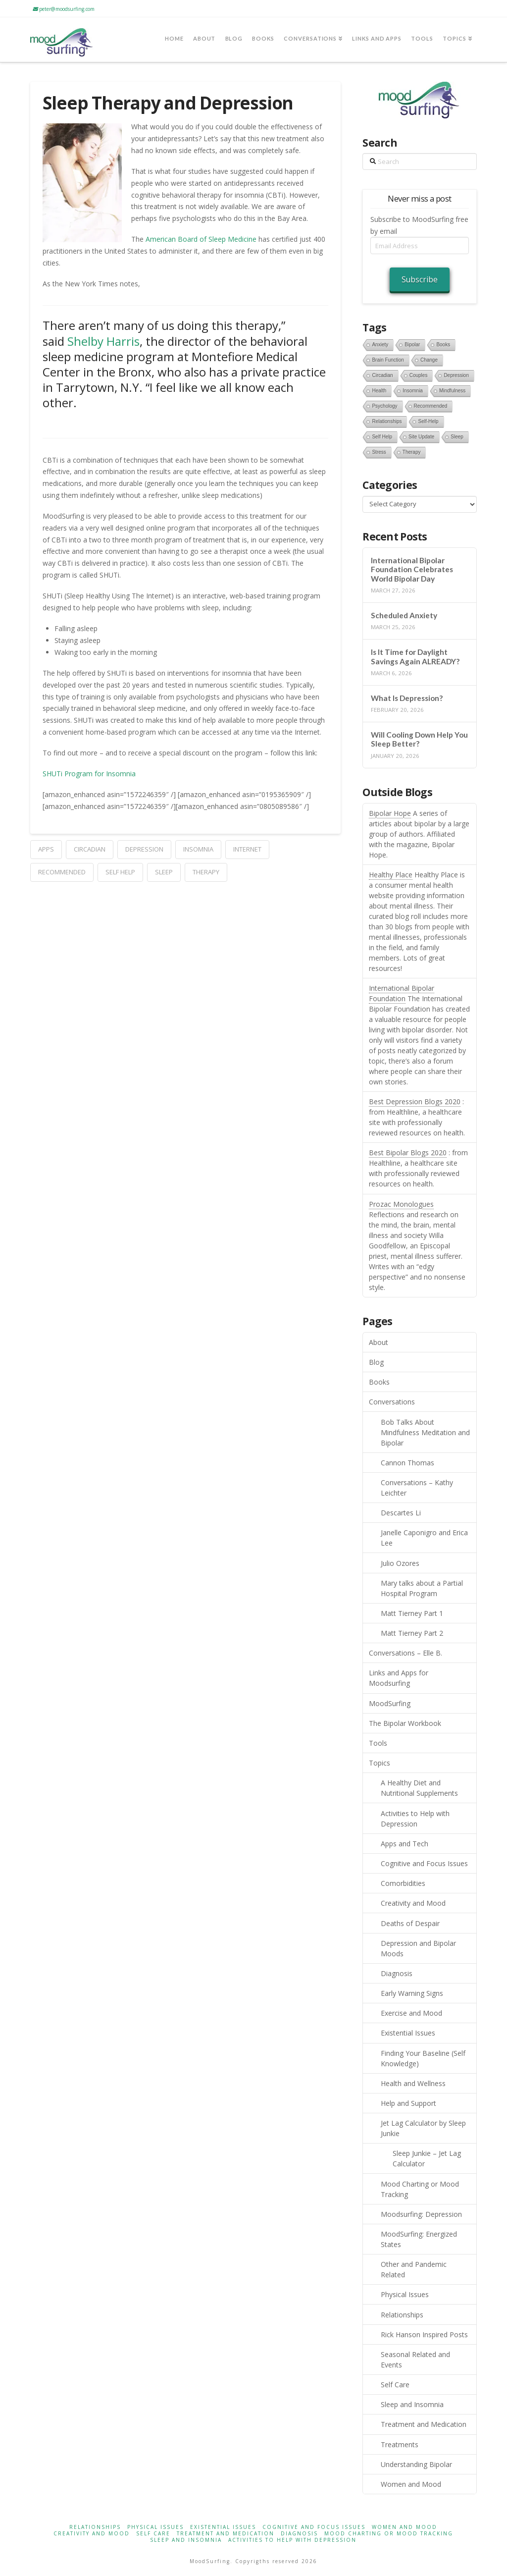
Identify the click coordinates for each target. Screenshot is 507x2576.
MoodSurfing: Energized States (419, 2239)
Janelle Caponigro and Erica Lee (424, 1538)
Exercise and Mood (411, 2013)
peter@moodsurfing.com (64, 8)
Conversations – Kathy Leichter (417, 1488)
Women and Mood (411, 2484)
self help (120, 871)
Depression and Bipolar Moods (418, 1948)
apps (46, 849)
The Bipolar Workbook (405, 1723)
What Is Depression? (407, 698)
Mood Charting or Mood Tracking (420, 2189)
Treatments (399, 2444)
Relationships (402, 2314)
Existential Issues (408, 2033)
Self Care (395, 2384)
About (378, 1342)
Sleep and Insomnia (412, 2404)
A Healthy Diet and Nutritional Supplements (419, 1788)
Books (379, 1382)
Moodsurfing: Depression (421, 2214)
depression (144, 849)
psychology (384, 406)
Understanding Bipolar (416, 2464)
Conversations (392, 1401)
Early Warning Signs (412, 1993)
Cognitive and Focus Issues (424, 1863)
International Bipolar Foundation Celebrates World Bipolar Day (412, 569)
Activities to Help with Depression (415, 1818)
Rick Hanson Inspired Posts (424, 2334)
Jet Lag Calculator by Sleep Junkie (423, 2128)
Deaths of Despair (410, 1923)
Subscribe (420, 279)
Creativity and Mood (413, 1903)
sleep (164, 871)
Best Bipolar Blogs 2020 (408, 1152)
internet (247, 849)
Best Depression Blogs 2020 (414, 1101)
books (443, 344)
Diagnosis (396, 1973)
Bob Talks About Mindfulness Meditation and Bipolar (425, 1432)
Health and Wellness (413, 2083)
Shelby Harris (103, 341)
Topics (379, 1763)
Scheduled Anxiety (404, 615)
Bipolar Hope (390, 813)
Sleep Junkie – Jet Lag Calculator (427, 2158)
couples (418, 375)
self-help (428, 421)
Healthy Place (390, 874)
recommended (62, 871)
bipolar (412, 344)
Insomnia (198, 849)
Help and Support (408, 2103)
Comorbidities (403, 1883)
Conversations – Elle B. (405, 1653)
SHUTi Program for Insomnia (89, 773)
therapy (206, 871)
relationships (387, 421)
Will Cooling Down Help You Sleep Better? (419, 739)
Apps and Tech (404, 1843)
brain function (388, 360)
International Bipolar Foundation (401, 993)
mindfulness (452, 390)
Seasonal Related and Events (415, 2359)
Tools (378, 1743)
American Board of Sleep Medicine (201, 239)
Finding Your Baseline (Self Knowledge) (423, 2058)
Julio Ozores (400, 1563)
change (429, 360)
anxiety (380, 344)
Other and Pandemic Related (414, 2269)
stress (379, 452)
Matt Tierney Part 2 (412, 1633)
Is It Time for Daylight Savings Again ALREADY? (415, 656)
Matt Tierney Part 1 (412, 1613)
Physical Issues (405, 2294)
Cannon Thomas (407, 1462)
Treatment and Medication (423, 2424)
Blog (376, 1362)
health (379, 390)
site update (421, 436)
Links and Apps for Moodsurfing (398, 1678)
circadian (89, 849)
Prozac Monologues (401, 1204)
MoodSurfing (389, 1703)
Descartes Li (401, 1512)
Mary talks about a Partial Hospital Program (422, 1588)
